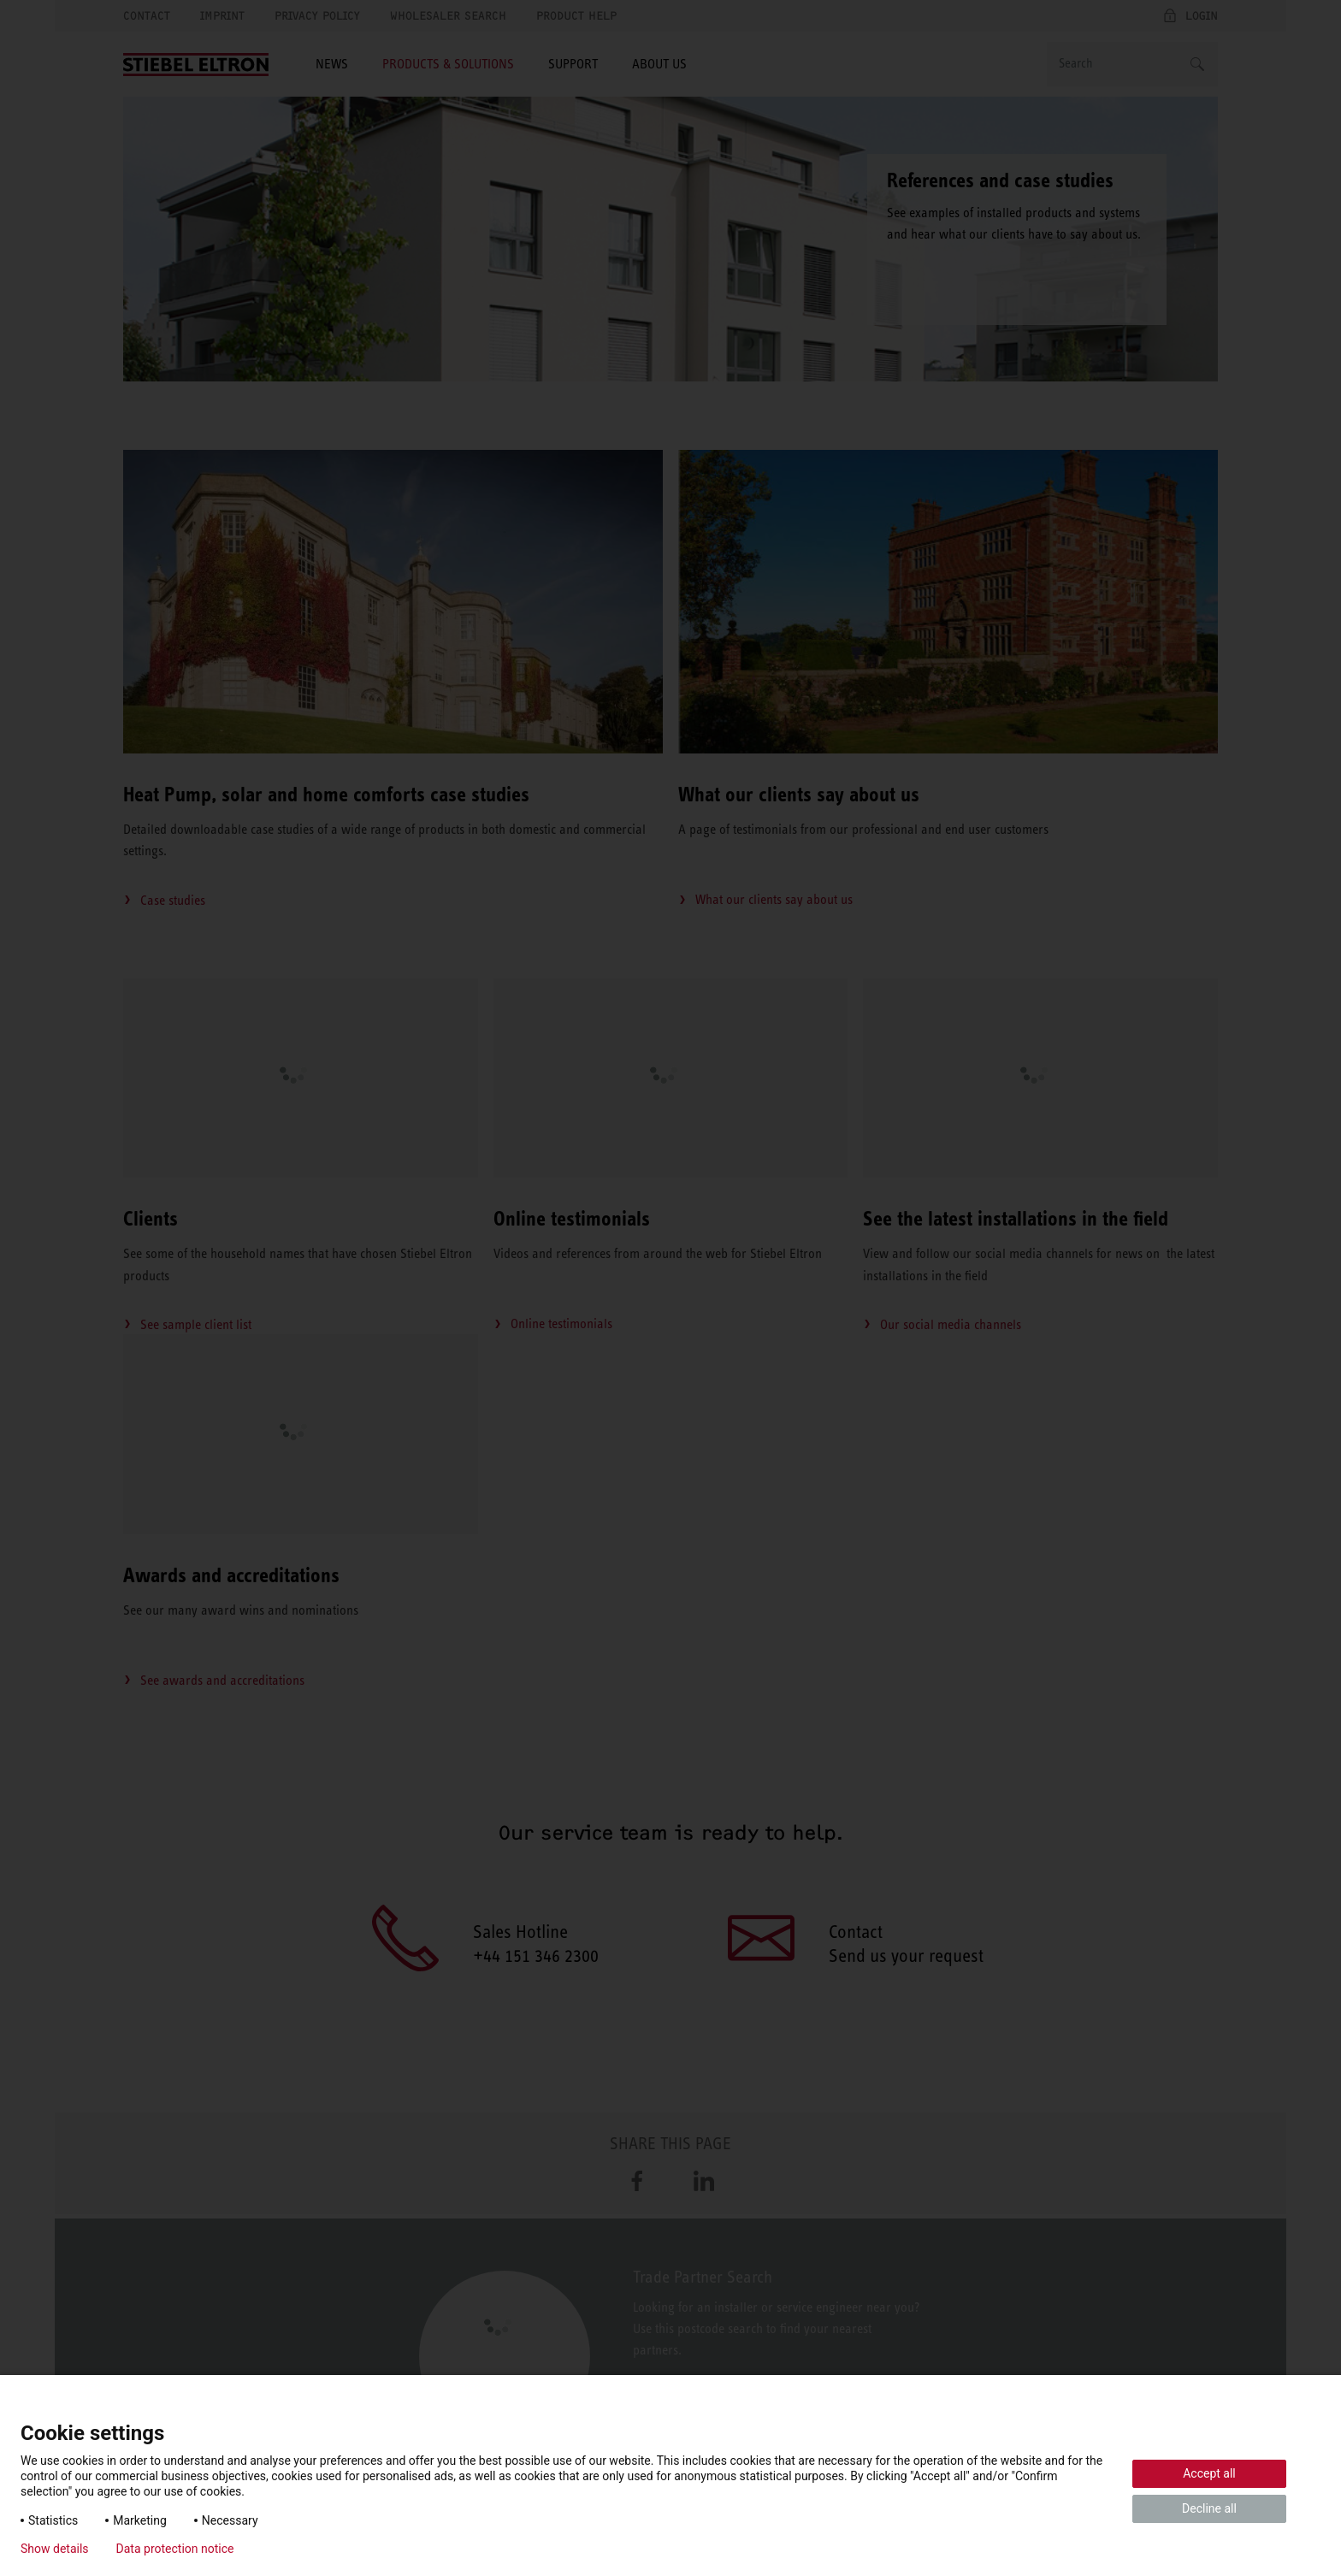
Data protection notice (175, 2548)
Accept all (1209, 2473)
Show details (55, 2548)
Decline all (1209, 2508)
